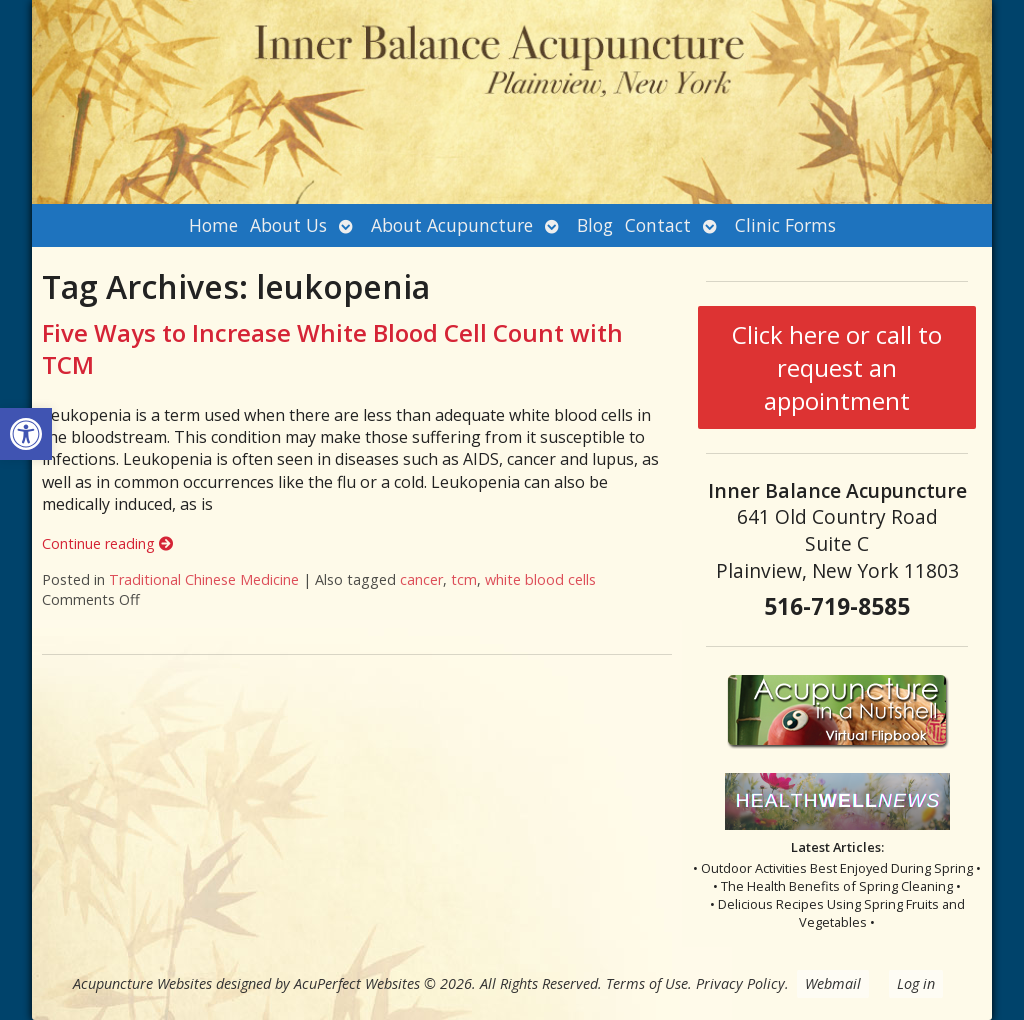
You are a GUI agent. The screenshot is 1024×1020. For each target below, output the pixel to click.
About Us (288, 225)
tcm (464, 579)
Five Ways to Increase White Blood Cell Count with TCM (332, 348)
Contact (658, 225)
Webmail (833, 983)
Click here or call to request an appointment (837, 367)
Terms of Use (647, 983)
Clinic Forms (785, 225)
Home (213, 225)
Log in (916, 983)
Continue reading (107, 543)
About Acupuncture (452, 225)
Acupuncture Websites (142, 983)
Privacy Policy (740, 983)
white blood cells (540, 579)
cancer (421, 579)
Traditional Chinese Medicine (204, 579)
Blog (595, 225)
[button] (26, 434)
